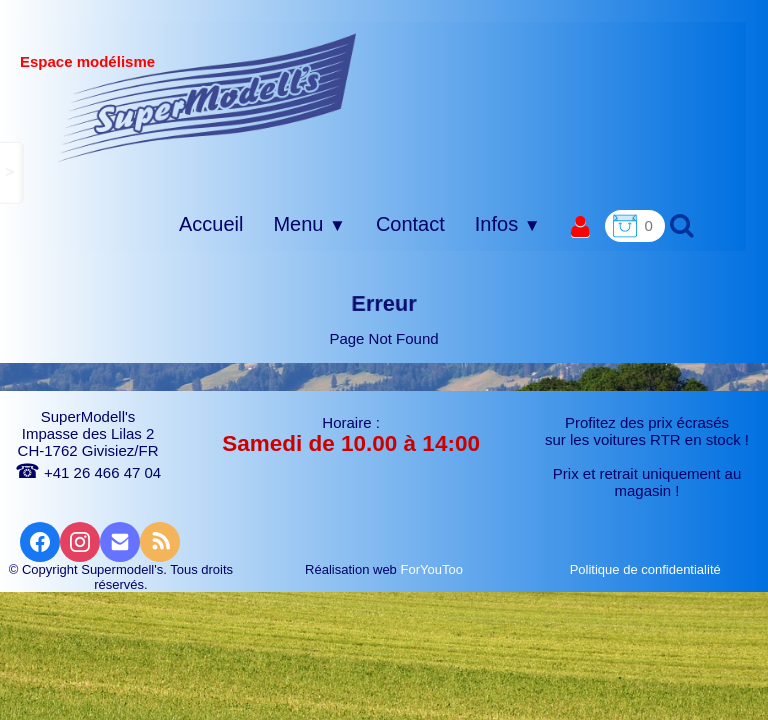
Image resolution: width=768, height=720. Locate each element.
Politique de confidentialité (647, 569)
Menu (309, 224)
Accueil (211, 224)
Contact (410, 224)
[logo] (207, 97)
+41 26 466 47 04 (88, 472)
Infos (508, 224)
